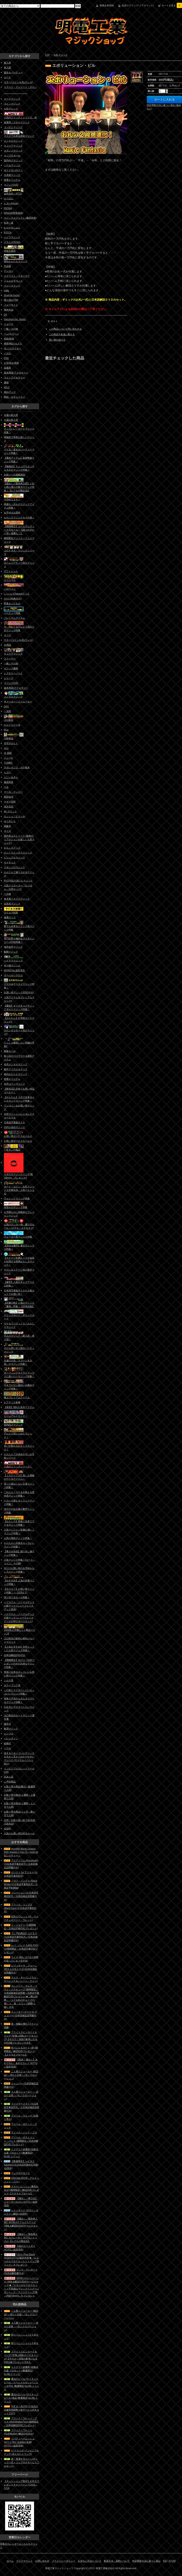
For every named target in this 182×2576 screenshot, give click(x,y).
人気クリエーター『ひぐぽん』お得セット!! (18, 887)
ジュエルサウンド (13, 280)
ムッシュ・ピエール (14, 816)
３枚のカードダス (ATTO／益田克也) (19, 2247)
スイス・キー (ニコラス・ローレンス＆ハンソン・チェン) (21, 1979)
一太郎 (7, 711)
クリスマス (10, 580)
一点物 (7, 894)
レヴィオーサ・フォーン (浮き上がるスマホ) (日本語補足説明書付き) (20, 1969)
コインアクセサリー (14, 377)
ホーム (10, 2561)
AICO (7, 387)
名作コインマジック (14, 1084)
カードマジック (12, 98)
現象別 (7, 826)
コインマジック (12, 103)
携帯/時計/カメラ (13, 343)
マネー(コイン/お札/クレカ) (18, 82)
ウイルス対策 (11, 912)
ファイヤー (10, 658)
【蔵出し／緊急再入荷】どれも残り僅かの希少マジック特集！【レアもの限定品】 (19, 487)
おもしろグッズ (12, 847)
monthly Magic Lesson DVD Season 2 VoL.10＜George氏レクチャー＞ (21, 1852)
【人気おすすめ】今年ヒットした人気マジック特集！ (19, 1648)
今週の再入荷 (11, 420)
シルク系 (8, 1680)
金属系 (7, 367)
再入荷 (7, 67)
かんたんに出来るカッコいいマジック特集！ (19, 1544)
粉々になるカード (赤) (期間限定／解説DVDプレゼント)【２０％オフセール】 (21, 2051)
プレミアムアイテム (14, 618)
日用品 (7, 645)
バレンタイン (11, 1738)
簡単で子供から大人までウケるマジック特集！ (19, 1700)
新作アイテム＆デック (15, 1069)
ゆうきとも (10, 821)
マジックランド (12, 285)
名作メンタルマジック (15, 1064)
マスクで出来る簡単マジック (19, 136)
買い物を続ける (57, 339)
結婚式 (7, 1743)
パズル (7, 353)
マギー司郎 (10, 801)
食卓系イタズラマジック (17, 898)
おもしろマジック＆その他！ (19, 517)
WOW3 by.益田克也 (14, 970)
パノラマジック (12, 237)
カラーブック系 (12, 1685)
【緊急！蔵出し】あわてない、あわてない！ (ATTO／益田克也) (21, 2063)
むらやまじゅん (12, 227)
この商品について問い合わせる (65, 329)
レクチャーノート (13, 673)
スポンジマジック (13, 150)
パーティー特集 (12, 613)
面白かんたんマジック (15, 261)
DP (5, 314)
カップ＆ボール (12, 155)
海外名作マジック (13, 947)
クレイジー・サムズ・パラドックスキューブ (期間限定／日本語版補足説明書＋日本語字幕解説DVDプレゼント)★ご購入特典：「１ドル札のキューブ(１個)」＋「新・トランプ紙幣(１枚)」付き (21, 1996)
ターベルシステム (13, 975)
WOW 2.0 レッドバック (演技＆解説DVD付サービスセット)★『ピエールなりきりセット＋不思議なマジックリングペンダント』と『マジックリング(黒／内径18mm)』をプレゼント (21, 2286)
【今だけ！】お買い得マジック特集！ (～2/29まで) (19, 1590)
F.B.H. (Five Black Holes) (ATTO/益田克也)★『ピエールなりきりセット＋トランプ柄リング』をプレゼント (21, 2259)
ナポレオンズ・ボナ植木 (17, 767)
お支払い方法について (89, 2561)
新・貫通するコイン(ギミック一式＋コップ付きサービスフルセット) (21, 2462)
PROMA (8, 208)
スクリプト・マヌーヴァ (17, 276)
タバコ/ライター (12, 348)
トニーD (8, 758)
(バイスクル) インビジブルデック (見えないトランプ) (21, 2452)
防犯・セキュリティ (14, 397)
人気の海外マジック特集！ (18, 1538)
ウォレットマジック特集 (17, 1198)
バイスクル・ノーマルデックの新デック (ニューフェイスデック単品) (19, 1606)
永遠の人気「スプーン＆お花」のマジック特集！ (18, 1362)
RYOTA (8, 232)
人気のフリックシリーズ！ (18, 1466)
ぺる (6, 787)
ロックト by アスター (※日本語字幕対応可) (21, 1874)
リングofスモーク (17, 2173)
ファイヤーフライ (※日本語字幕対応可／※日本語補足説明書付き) (21, 2107)
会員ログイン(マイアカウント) (138, 5)
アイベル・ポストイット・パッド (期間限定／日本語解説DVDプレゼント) (21, 2141)
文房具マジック (12, 175)
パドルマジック (12, 165)
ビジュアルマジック (14, 857)
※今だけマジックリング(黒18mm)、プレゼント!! (18, 1175)
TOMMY (8, 762)
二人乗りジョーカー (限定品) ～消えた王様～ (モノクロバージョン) (21, 2075)
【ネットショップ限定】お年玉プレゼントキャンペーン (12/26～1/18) (21, 2484)
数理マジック (11, 1728)
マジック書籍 (11, 668)
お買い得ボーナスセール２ (18, 1136)
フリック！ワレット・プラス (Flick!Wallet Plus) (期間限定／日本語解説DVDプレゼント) (21, 2422)
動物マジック (11, 951)
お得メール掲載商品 (14, 474)
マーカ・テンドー (13, 792)
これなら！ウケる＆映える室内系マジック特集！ (19, 1493)
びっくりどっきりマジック (18, 852)
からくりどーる (12, 724)
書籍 (6, 382)
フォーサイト (11, 304)
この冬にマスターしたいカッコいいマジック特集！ (19, 1691)
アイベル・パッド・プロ (20, 2132)
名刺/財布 (9, 338)
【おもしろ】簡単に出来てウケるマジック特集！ (19, 1523)
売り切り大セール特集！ (17, 1597)
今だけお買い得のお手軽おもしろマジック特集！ (19, 1570)
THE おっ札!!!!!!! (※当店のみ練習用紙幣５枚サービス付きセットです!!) (21, 2410)
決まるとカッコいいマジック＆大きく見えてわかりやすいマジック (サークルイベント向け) (19, 1758)
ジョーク (8, 324)
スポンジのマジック (14, 867)
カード (7, 77)
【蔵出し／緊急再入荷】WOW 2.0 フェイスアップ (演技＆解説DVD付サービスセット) (21, 2224)
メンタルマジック (13, 140)
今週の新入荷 (11, 415)
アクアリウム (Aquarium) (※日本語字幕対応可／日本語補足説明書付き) (21, 1864)
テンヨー (8, 271)
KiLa (6, 729)
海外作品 (8, 309)
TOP (47, 54)
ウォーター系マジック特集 (18, 1236)
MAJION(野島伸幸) (13, 213)
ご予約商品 (10, 1781)
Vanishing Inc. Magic (15, 319)
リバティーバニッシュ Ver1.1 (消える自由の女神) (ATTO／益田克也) (19, 2442)
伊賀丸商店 (10, 251)
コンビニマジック (13, 127)
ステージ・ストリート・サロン (20, 87)
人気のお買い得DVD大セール (19, 1833)
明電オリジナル (12, 180)
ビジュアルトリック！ (15, 1416)
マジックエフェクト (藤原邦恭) (20, 217)
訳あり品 (8, 1776)
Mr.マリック (10, 811)
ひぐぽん (8, 198)
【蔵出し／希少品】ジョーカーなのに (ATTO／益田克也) (21, 2202)
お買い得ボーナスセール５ (18, 1141)
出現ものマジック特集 (15, 1207)
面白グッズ (10, 392)
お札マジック (61, 54)
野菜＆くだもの (12, 603)
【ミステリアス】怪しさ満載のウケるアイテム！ (19, 1477)
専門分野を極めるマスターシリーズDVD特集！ (19, 940)
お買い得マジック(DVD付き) (19, 992)
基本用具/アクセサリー (16, 372)
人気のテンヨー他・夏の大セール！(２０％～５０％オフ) (19, 1226)
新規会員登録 (107, 5)
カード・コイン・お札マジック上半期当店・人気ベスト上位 (19, 1190)
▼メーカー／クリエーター (18, 701)
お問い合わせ (42, 2561)
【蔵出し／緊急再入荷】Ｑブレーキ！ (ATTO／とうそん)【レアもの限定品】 (21, 2237)
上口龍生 (8, 720)
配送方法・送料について (117, 2561)
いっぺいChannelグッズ (16, 593)
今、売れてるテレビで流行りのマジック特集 (19, 628)
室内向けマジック (13, 160)
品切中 (7, 1828)
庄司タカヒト (11, 743)
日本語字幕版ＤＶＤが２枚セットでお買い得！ (19, 1292)
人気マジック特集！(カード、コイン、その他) (19, 1561)
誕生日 (7, 1723)
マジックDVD (11, 184)
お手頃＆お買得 (12, 512)
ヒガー (7, 772)
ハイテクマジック (13, 960)
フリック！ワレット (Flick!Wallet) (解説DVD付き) (19, 2431)
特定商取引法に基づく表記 (146, 2561)
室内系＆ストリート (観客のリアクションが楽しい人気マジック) (19, 839)
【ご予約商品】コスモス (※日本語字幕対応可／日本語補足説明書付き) (21, 1937)
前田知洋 (8, 796)
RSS (165, 2561)
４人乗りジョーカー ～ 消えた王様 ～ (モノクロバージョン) (21, 2095)
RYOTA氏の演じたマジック (18, 880)
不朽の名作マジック (14, 1127)
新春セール (10, 1051)
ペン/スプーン (11, 333)
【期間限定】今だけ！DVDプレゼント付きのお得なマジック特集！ (19, 1663)
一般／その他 (11, 329)
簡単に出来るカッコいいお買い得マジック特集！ (19, 1673)
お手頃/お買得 (11, 363)
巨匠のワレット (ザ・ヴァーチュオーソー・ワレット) (21, 1918)
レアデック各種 (12, 1402)
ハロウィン (10, 588)
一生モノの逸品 (12, 1149)
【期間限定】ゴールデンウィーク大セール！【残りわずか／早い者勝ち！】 (19, 530)
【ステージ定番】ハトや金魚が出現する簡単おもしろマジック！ (19, 1261)
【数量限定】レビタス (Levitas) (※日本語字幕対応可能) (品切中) (21, 2165)
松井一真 (8, 222)
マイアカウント (24, 2561)
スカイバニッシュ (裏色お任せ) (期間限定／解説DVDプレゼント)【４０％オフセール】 (21, 2190)
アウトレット (11, 571)
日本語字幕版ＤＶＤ (14, 1122)
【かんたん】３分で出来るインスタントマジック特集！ (19, 1098)
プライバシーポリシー (63, 2561)
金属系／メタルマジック (17, 122)
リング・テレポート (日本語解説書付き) (21, 2271)
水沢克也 (8, 806)
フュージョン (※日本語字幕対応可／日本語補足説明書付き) (21, 1896)
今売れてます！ (12, 499)
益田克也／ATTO (13, 193)
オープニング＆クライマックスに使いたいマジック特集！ (19, 1374)
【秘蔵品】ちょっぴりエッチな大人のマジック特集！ (19, 468)
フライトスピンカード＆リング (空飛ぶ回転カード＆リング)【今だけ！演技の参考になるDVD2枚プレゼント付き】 (21, 2037)
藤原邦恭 (8, 782)
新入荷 (7, 62)
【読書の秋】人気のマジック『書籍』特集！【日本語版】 (19, 1304)
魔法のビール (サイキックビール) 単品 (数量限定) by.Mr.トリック (21, 2398)
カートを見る (172, 5)
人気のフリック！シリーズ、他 (20, 117)
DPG (6, 706)
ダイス (7, 831)
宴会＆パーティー (13, 72)
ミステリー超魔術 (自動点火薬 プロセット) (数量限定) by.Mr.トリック (21, 2153)
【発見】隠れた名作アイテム (19, 1407)
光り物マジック (12, 965)
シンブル (8, 1733)
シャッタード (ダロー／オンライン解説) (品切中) (21, 2212)
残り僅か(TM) (11, 300)
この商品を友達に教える (62, 334)
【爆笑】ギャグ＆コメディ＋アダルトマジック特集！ (19, 1007)
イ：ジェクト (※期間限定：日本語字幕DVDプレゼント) (21, 1926)
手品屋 (7, 266)
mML (6, 290)
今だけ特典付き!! (13, 598)
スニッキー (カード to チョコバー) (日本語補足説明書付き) (20, 2015)
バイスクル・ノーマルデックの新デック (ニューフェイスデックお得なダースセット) (19, 1617)
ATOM (172, 2561)
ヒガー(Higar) (11, 203)
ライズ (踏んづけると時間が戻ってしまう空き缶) (21, 1958)
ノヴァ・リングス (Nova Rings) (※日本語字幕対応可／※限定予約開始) (21, 1884)
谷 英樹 (8, 753)
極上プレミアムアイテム (17, 1397)
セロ (6, 748)
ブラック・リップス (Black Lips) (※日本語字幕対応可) (20, 1908)
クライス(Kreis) (12, 242)
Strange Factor (12, 295)
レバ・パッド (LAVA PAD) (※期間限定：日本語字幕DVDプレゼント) (21, 1949)
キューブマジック (13, 145)
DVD (6, 358)
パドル (7, 1748)
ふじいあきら (11, 777)
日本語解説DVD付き (14, 1655)
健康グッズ (10, 917)
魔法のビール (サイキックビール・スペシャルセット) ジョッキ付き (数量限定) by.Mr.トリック (21, 2384)
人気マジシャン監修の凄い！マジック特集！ (19, 1531)
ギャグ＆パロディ (13, 170)
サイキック (10, 862)
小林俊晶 (8, 738)
